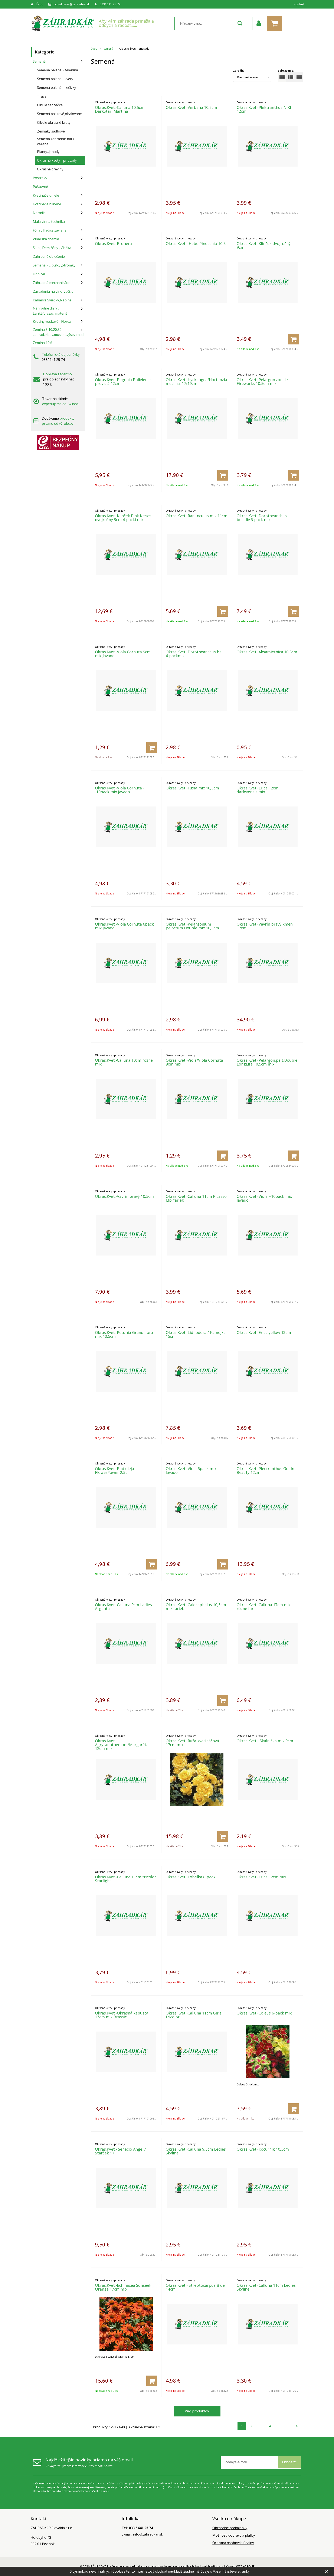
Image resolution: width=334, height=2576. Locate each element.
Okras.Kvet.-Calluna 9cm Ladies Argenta (123, 1606)
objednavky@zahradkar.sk (72, 4)
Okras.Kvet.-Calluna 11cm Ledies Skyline (266, 2287)
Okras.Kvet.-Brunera (113, 243)
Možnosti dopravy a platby (233, 2535)
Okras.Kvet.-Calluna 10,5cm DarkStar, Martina (119, 109)
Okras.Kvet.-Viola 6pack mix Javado (191, 1470)
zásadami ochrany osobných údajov (177, 2483)
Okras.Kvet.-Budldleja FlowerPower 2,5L (114, 1470)
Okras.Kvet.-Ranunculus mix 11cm (196, 515)
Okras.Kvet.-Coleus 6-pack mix (264, 2013)
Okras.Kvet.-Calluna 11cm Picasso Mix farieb (196, 1198)
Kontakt (299, 4)
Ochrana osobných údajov (233, 2542)
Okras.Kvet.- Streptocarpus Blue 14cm (195, 2287)
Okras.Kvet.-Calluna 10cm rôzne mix (124, 1062)
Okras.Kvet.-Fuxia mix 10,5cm (192, 788)
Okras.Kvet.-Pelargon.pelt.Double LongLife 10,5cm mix (267, 1062)
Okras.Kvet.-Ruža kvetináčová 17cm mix (192, 1742)
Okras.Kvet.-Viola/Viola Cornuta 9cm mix (194, 1062)
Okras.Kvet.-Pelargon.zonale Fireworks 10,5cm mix (262, 381)
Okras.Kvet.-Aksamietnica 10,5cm (267, 651)
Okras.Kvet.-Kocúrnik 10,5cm (263, 2149)
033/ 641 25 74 (110, 4)
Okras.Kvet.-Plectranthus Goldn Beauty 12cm (265, 1470)
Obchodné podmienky (229, 2528)
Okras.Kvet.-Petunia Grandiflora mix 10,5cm (124, 1334)
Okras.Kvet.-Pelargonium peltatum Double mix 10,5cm (192, 926)
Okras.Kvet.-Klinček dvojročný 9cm (264, 245)
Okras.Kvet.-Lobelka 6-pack (190, 1876)
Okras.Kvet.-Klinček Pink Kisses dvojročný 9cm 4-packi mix (123, 517)
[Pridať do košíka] (293, 339)
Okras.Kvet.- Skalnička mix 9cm (265, 1740)
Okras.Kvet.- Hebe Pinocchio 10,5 (196, 243)
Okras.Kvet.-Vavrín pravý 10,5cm (124, 1196)
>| (298, 2426)
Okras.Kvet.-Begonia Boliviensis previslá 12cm (123, 381)
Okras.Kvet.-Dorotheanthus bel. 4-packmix (194, 653)
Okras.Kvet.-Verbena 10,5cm (191, 107)
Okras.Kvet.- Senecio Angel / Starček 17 (120, 2151)
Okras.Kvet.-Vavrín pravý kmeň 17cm (265, 926)
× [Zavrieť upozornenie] (327, 2571)
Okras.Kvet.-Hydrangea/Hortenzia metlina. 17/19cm (196, 381)
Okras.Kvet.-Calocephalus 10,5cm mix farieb (196, 1606)
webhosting (210, 2566)
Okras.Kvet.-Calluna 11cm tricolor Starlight (125, 1878)
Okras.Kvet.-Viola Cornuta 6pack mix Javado (124, 926)
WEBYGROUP (245, 2566)
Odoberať (289, 2462)
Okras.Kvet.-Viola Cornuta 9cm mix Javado (123, 653)
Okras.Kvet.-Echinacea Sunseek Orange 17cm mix (123, 2287)
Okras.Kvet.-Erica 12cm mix (261, 1876)
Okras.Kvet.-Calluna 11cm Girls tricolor (194, 2014)
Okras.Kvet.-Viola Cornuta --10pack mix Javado (119, 789)
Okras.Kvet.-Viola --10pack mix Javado (264, 1198)
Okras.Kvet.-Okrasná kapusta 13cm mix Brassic (121, 2014)
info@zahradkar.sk (148, 2534)
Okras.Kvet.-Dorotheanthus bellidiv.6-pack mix (262, 517)
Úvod (39, 4)
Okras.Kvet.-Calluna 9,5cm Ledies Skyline (196, 2151)
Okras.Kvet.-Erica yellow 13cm (264, 1332)
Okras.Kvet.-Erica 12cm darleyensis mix (257, 789)
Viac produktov (197, 2411)
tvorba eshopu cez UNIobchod (179, 2566)
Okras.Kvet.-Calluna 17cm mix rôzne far (264, 1606)
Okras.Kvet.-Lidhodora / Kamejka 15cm (196, 1334)
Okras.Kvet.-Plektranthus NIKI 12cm (264, 109)
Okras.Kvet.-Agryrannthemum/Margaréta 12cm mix (121, 1744)
